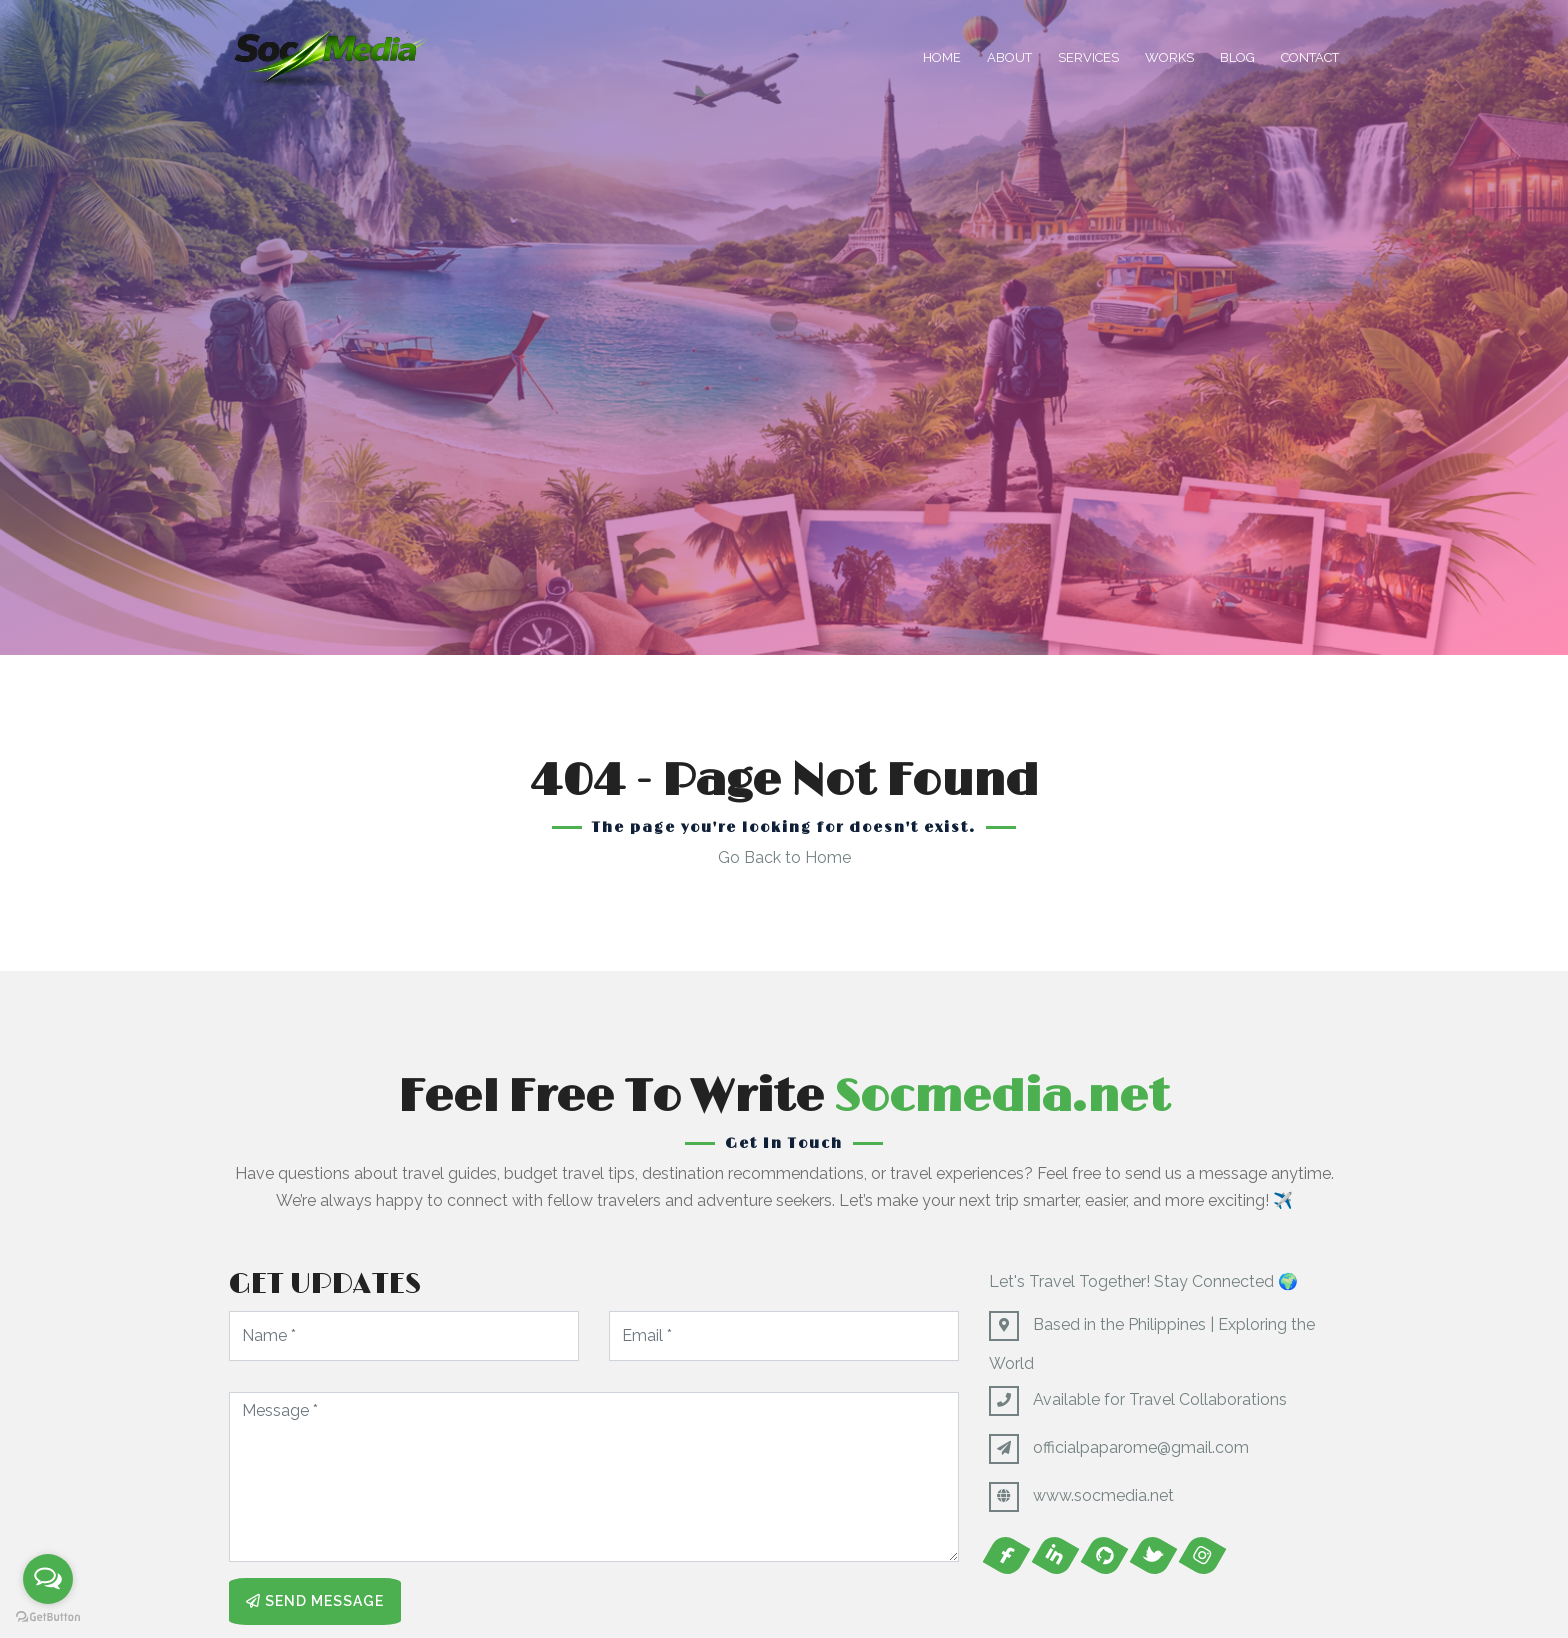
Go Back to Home (784, 857)
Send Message (315, 1601)
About (1009, 57)
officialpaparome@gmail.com (1141, 1447)
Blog (1237, 57)
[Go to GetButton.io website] (48, 1617)
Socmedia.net (1002, 1097)
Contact (1310, 57)
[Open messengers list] (48, 1579)
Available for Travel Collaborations (1160, 1399)
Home (942, 57)
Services (1088, 57)
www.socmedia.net (1103, 1495)
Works (1169, 57)
